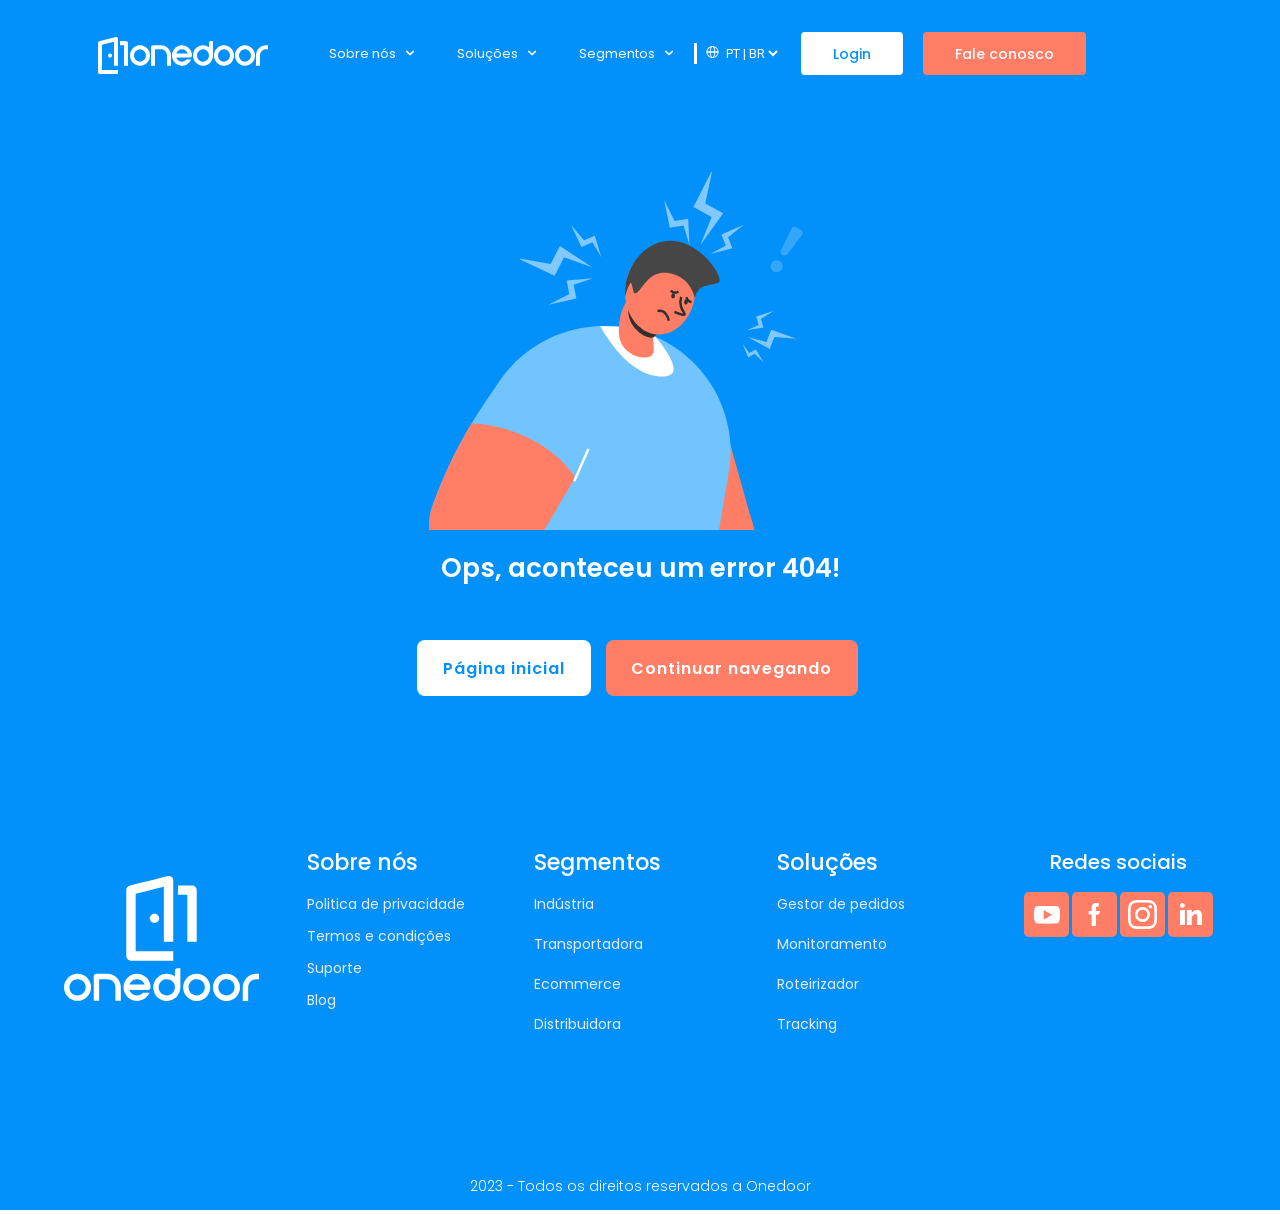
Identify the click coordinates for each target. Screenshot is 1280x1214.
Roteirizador (818, 988)
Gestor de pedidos (841, 908)
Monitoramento (832, 948)
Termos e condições (379, 940)
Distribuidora (577, 1028)
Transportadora (588, 948)
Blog (321, 1004)
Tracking (807, 1028)
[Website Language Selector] (751, 53)
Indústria (564, 908)
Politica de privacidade (386, 908)
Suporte (334, 972)
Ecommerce (577, 988)
